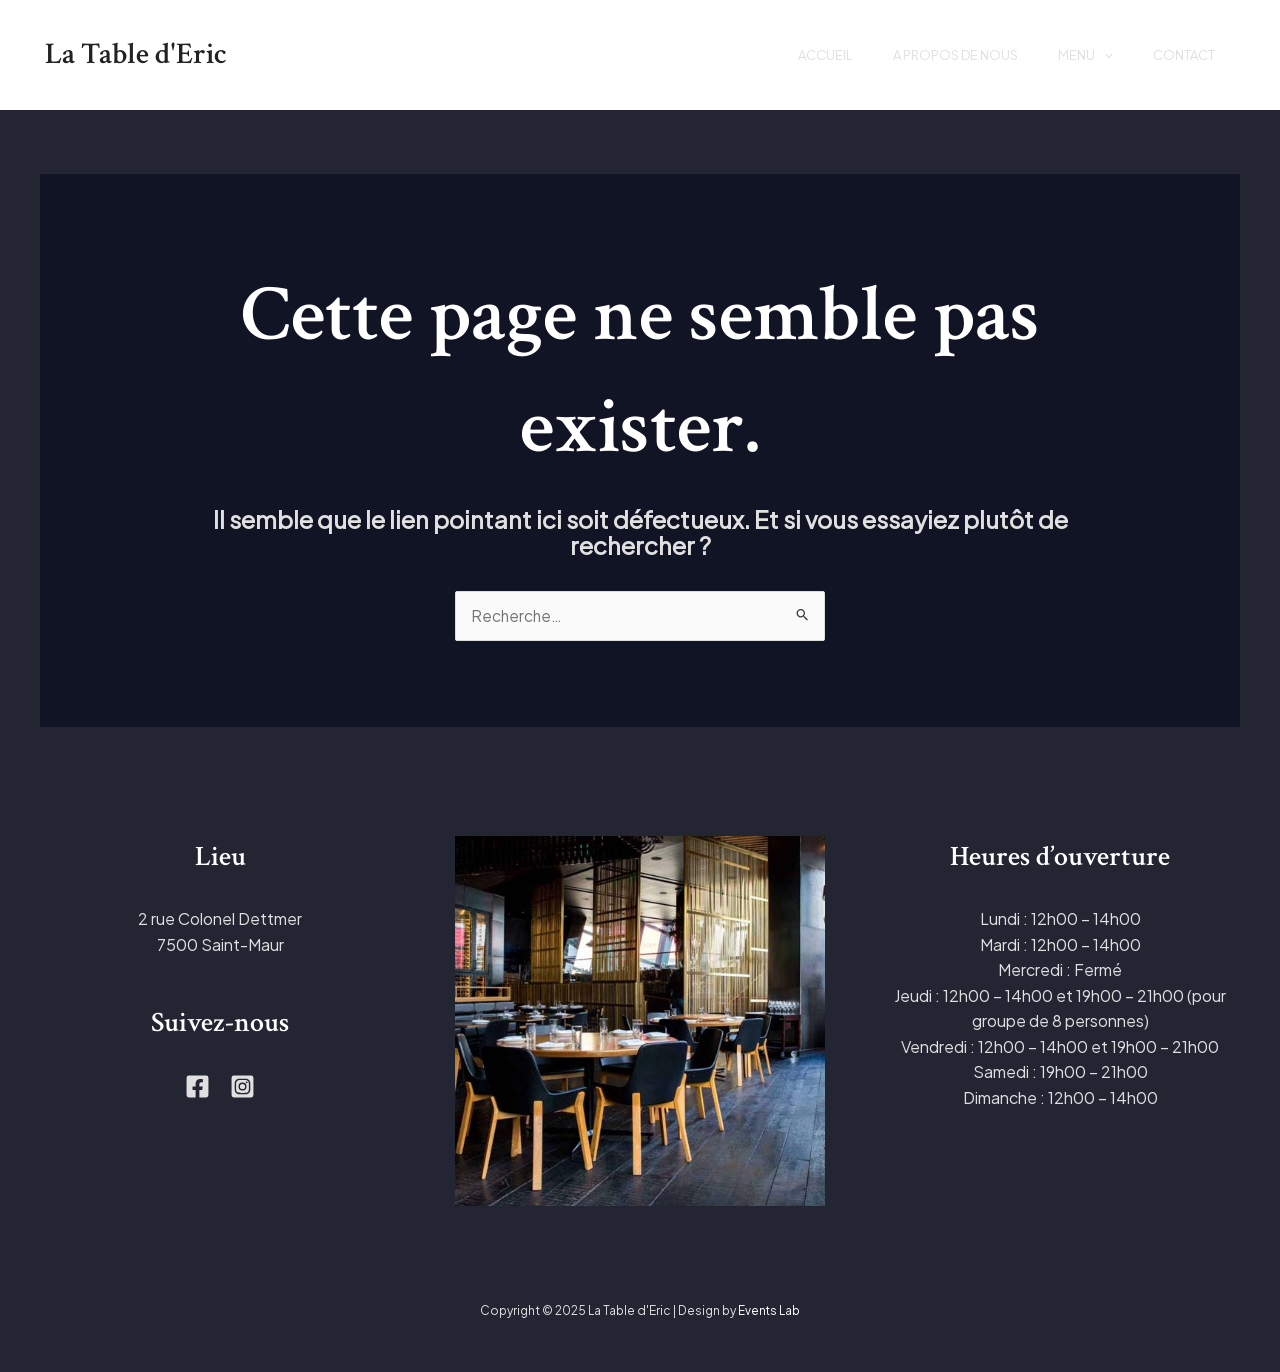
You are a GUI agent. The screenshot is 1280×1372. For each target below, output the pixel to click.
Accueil (790, 55)
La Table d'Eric (136, 54)
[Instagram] (242, 1087)
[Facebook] (197, 1087)
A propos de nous (930, 55)
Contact (1179, 55)
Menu (1070, 55)
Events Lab (769, 1311)
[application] (1089, 55)
